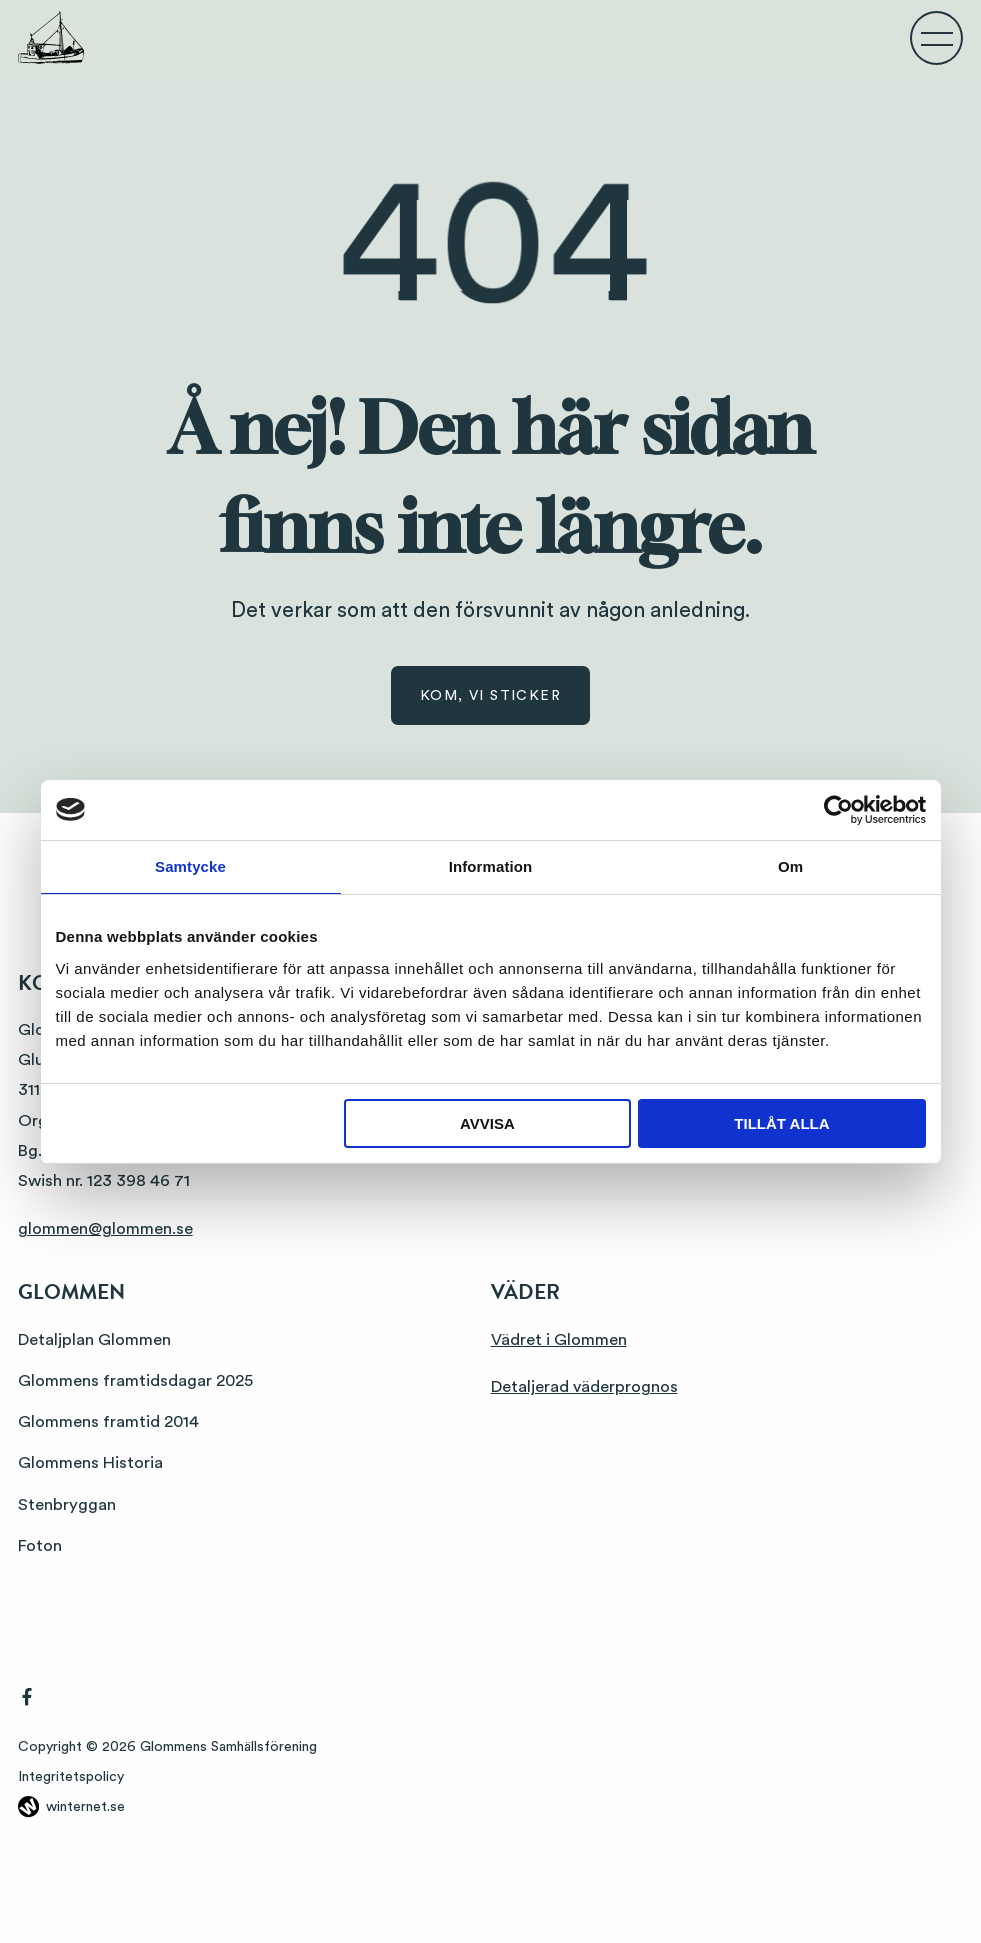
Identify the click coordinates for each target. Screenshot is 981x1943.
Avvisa (487, 1123)
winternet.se (85, 1807)
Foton (40, 1545)
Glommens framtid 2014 (108, 1421)
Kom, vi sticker (490, 696)
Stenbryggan (67, 1504)
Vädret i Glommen (559, 1339)
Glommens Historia (90, 1462)
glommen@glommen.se (105, 1228)
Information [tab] (491, 866)
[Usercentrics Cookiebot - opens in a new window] (838, 810)
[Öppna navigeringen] (937, 38)
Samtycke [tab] (190, 866)
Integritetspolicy (71, 1777)
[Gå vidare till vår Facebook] (27, 1701)
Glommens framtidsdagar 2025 (135, 1380)
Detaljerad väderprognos (584, 1386)
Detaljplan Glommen (94, 1339)
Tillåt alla (781, 1123)
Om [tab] (790, 866)
